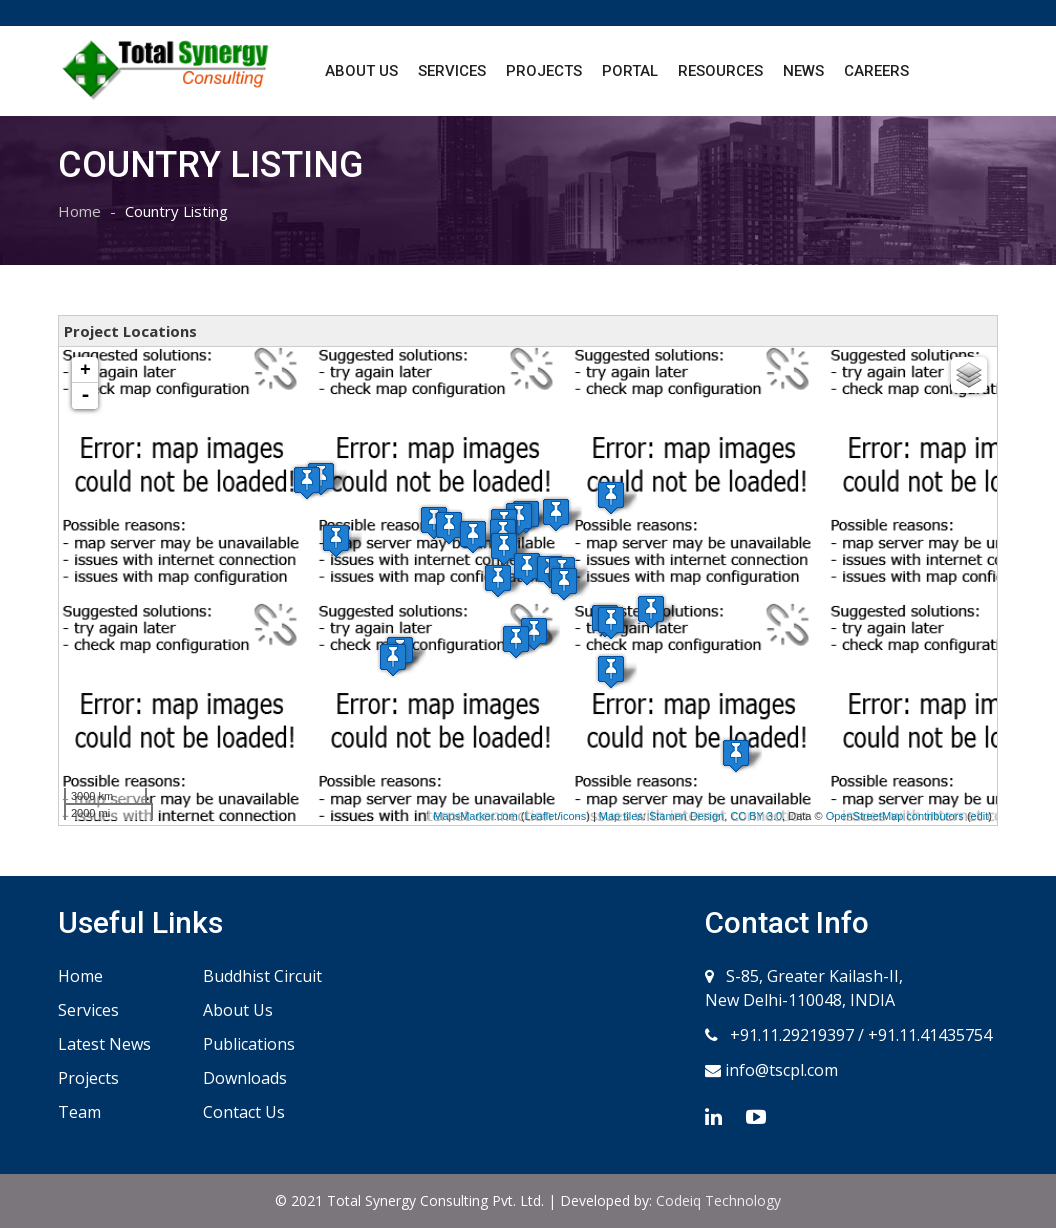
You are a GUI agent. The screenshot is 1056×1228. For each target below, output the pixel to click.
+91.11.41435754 (930, 1035)
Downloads (245, 1078)
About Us (361, 71)
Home (79, 211)
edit (980, 816)
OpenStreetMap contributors (895, 816)
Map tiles (621, 816)
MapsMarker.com (475, 816)
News (803, 71)
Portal (630, 71)
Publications (249, 1044)
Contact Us (244, 1112)
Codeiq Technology (718, 1200)
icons (573, 816)
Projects (544, 71)
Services (452, 71)
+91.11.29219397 (790, 1035)
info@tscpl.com (779, 1070)
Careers (876, 71)
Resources (720, 71)
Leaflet (540, 816)
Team (79, 1112)
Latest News (104, 1044)
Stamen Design (686, 816)
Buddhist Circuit (262, 976)
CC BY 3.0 (756, 816)
